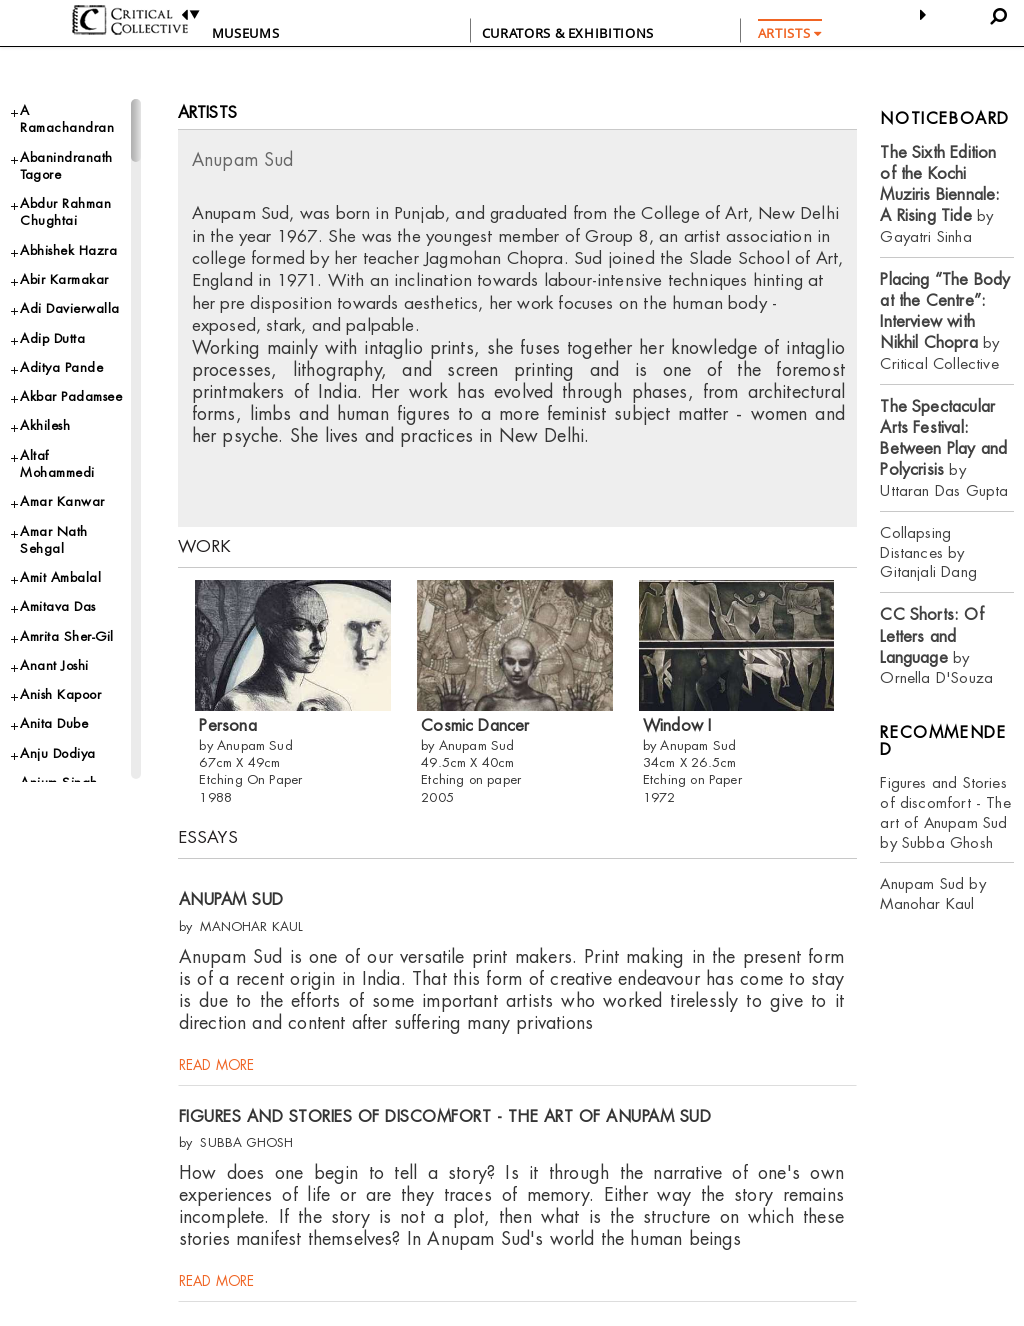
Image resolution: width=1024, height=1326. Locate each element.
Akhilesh (45, 425)
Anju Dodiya (58, 753)
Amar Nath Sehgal (54, 540)
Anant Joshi (54, 665)
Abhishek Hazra (68, 250)
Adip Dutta (52, 338)
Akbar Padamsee (71, 396)
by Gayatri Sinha (940, 194)
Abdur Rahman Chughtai (65, 212)
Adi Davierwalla (70, 308)
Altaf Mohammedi (57, 464)
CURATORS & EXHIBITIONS (568, 33)
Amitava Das (58, 606)
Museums (246, 33)
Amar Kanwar (62, 501)
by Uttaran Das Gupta (944, 448)
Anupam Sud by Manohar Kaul (932, 893)
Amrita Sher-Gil (67, 636)
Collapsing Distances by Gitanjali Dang (928, 552)
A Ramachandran (67, 119)
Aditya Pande (61, 367)
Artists (207, 112)
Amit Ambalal (60, 577)
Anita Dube (54, 723)
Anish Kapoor (60, 694)
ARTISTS (790, 33)
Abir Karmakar (64, 279)
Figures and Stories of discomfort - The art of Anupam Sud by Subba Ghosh (945, 812)
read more (217, 1068)
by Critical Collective (945, 321)
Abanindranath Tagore (66, 166)
